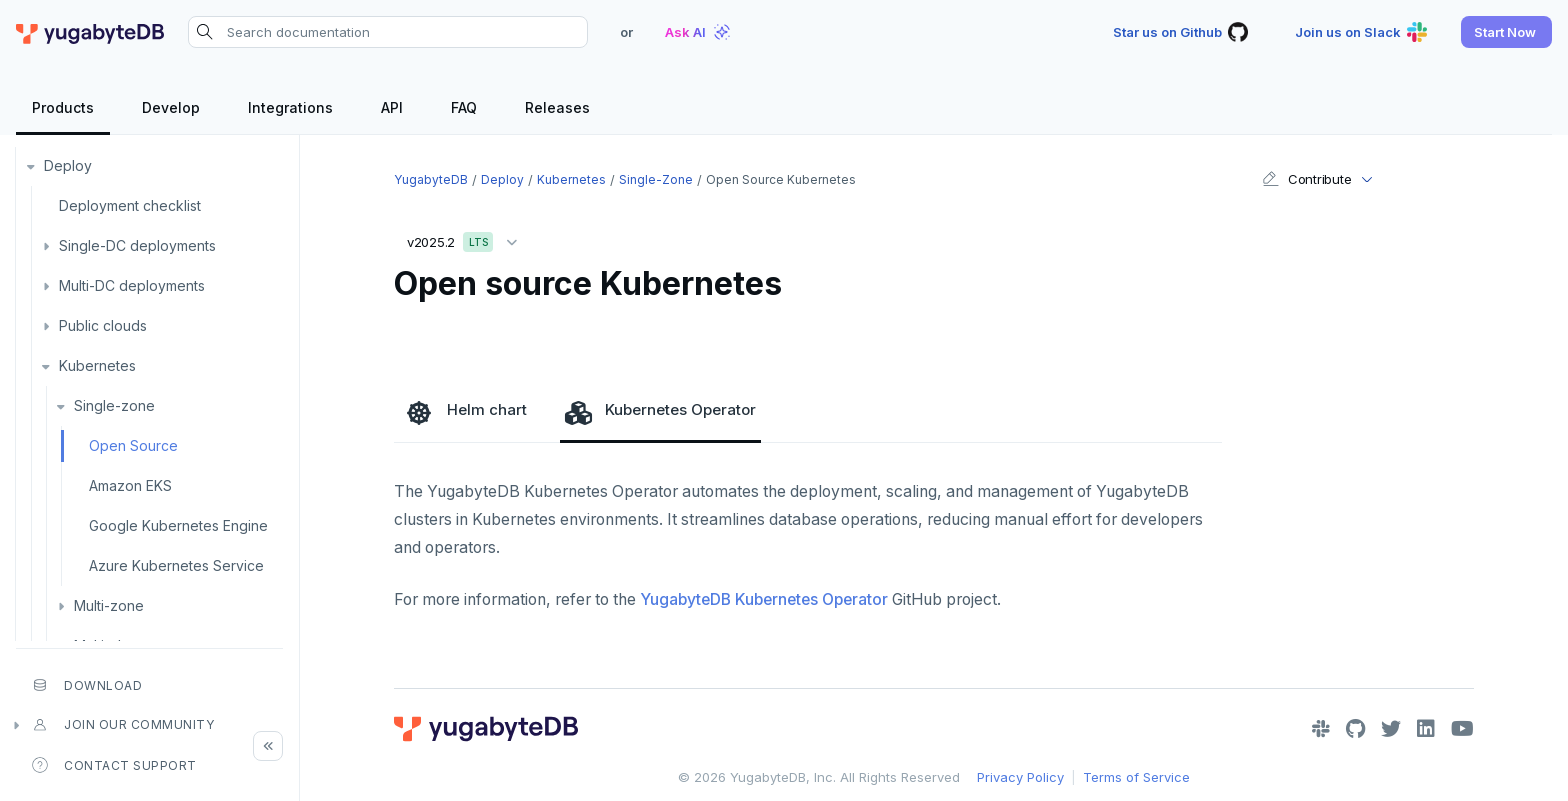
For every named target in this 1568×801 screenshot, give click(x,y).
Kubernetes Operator (660, 411)
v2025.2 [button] (467, 238)
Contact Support (114, 765)
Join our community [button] (123, 725)
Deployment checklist (130, 205)
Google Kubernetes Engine (178, 525)
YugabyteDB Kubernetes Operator (764, 599)
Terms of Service (1136, 777)
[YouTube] (1462, 729)
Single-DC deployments (137, 245)
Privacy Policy (1020, 777)
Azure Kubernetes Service (176, 565)
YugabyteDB (431, 179)
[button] (1506, 32)
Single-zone (114, 405)
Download (87, 685)
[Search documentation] (388, 32)
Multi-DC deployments (132, 285)
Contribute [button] (1306, 179)
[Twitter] (1391, 729)
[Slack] (1321, 729)
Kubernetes (97, 365)
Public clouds (103, 325)
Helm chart (467, 411)
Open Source (133, 445)
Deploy (68, 165)
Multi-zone (109, 605)
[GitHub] (1355, 729)
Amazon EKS (130, 485)
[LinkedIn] (1426, 729)
